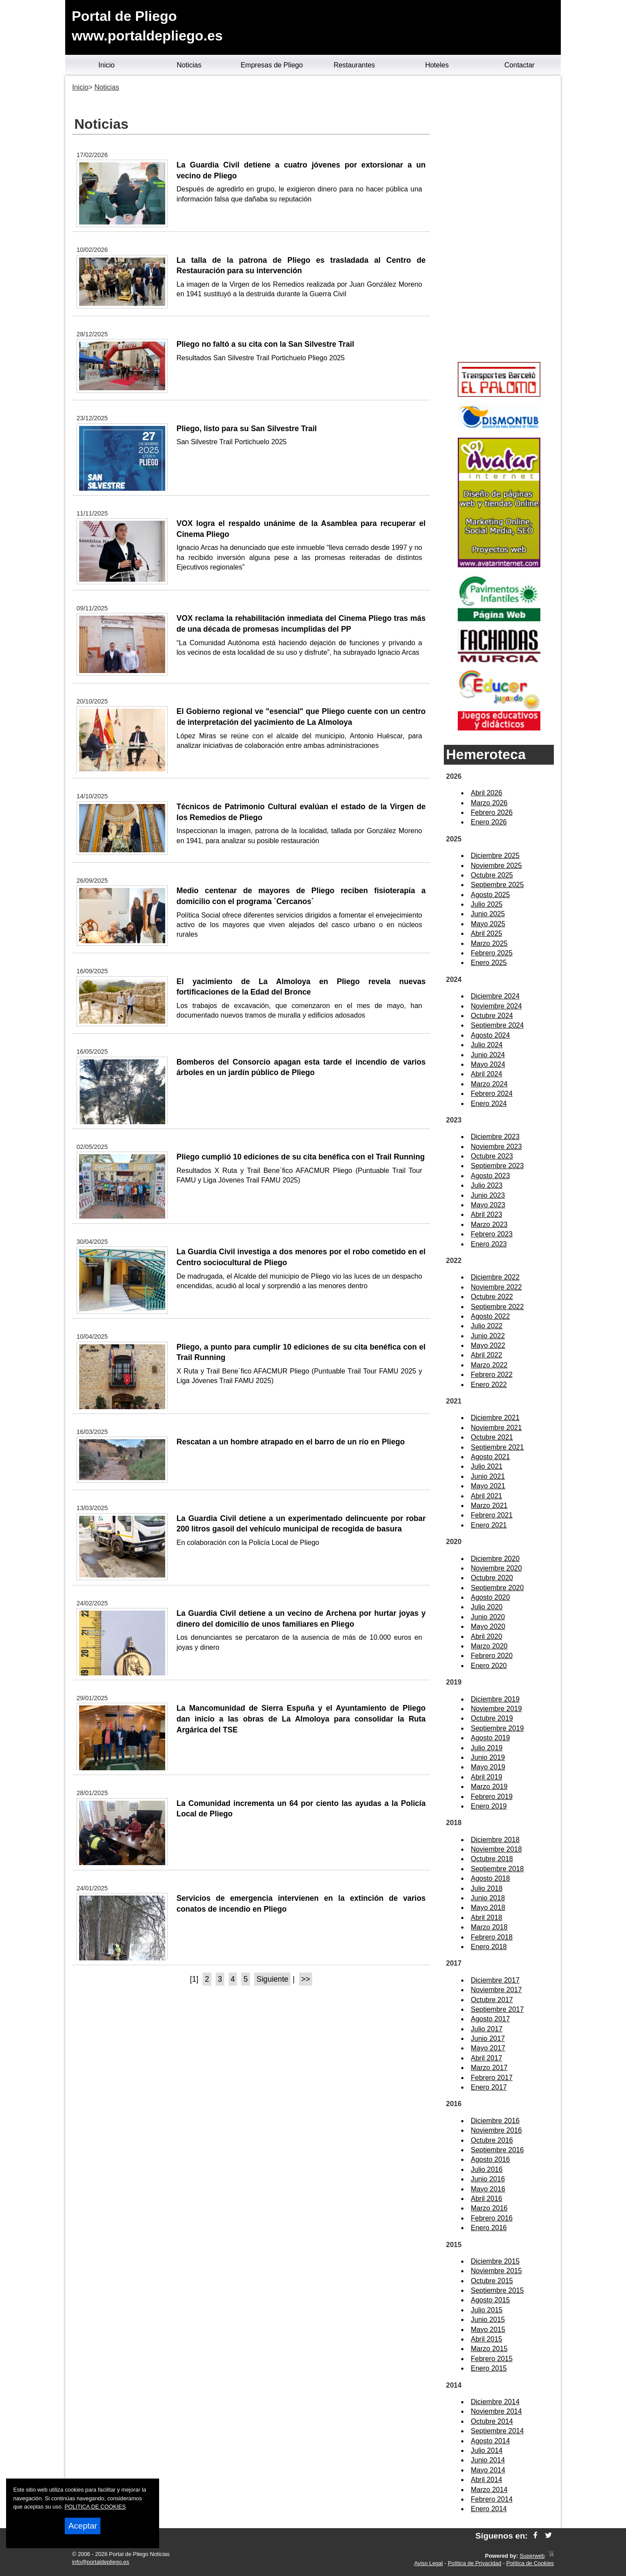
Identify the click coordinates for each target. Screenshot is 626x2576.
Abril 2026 (486, 793)
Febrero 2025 (492, 953)
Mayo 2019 (488, 1767)
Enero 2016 (489, 2227)
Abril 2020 (486, 1636)
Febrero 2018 (492, 1937)
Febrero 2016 (492, 2218)
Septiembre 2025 (497, 884)
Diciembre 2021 (495, 1417)
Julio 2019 (487, 1748)
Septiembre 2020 (497, 1587)
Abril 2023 (486, 1214)
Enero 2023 (489, 1244)
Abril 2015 (486, 2339)
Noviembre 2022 (496, 1287)
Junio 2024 (488, 1055)
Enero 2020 (489, 1665)
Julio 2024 (487, 1044)
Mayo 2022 (488, 1345)
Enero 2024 (489, 1103)
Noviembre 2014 (496, 2411)
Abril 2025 (486, 933)
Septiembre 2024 (497, 1025)
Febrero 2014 (492, 2499)
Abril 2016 (486, 2198)
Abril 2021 (486, 1496)
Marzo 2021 (489, 1505)
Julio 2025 (487, 904)
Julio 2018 (487, 1888)
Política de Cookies (530, 2563)
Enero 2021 (489, 1525)
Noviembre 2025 (496, 865)
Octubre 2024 (492, 1015)
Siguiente (272, 1979)
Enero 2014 (489, 2508)
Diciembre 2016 (495, 2120)
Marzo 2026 (489, 803)
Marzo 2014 (489, 2489)
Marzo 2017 (489, 2067)
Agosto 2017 (490, 2019)
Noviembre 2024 (496, 1006)
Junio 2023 (488, 1195)
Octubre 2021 (492, 1437)
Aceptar (82, 2525)
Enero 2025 (489, 962)
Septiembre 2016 (497, 2150)
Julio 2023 (487, 1185)
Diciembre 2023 (495, 1136)
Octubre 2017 (492, 1999)
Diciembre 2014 (495, 2401)
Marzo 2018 (489, 1927)
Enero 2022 (489, 1384)
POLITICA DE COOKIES (95, 2506)
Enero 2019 (489, 1806)
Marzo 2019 (489, 1786)
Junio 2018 (488, 1898)
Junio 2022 (488, 1336)
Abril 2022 (486, 1355)
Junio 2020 (488, 1617)
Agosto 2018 (490, 1878)
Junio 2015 (488, 2319)
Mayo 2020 (488, 1626)
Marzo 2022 (489, 1365)
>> (305, 1979)
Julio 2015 (487, 2310)
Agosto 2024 (490, 1035)
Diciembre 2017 (495, 1980)
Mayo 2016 (488, 2189)
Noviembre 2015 (496, 2271)
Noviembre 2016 (496, 2130)
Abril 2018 (486, 1917)
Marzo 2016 (489, 2208)
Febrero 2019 (492, 1796)
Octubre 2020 (492, 1577)
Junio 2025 (488, 914)
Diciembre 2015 (495, 2261)
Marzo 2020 (489, 1646)
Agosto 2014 (490, 2441)
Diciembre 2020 (495, 1558)
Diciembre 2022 (495, 1277)
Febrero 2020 (492, 1655)
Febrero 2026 (492, 812)
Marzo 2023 (489, 1224)
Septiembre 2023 (497, 1165)
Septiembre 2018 (497, 1869)
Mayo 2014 (488, 2470)
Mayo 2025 (488, 924)
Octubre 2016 (492, 2140)
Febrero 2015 (492, 2358)
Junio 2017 (488, 2038)
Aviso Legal (428, 2563)
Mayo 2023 (488, 1205)
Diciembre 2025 (495, 855)
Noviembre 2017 (496, 1989)
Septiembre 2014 (497, 2431)
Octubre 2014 (492, 2421)
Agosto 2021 (490, 1457)
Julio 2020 (487, 1607)
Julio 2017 (487, 2029)
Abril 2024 (486, 1074)
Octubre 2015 (492, 2281)
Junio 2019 (488, 1757)
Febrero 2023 (492, 1234)
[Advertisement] (499, 220)
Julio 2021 (487, 1466)
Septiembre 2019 (497, 1728)
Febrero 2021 (492, 1515)
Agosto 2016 (490, 2159)
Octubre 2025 (492, 875)
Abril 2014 (486, 2479)
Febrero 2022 (492, 1374)
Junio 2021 (488, 1476)
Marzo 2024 (489, 1084)
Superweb (532, 2556)
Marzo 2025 (489, 943)
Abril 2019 (486, 1777)
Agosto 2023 (490, 1175)
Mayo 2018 (488, 1907)
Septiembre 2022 (497, 1306)
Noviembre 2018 (496, 1849)
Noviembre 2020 (496, 1568)
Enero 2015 (489, 2368)
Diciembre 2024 (495, 996)
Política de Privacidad (474, 2563)
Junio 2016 (488, 2179)
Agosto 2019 (490, 1738)
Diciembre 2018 (495, 1839)
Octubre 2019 (492, 1718)
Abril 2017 (486, 2058)
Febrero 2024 (492, 1093)
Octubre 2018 (492, 1858)
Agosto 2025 (490, 894)
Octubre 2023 (492, 1156)
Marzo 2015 (489, 2348)
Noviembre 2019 (496, 1708)
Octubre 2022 (492, 1296)
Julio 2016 (487, 2169)
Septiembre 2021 (497, 1447)
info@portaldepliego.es (100, 2562)
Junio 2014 (488, 2460)
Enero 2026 (489, 822)
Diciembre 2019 (495, 1699)
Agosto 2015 (490, 2300)
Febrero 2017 (492, 2077)
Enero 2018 (489, 1946)
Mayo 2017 (488, 2048)
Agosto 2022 (490, 1316)
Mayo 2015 (488, 2329)
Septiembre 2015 (497, 2290)
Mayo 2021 (488, 1486)
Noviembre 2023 (496, 1146)
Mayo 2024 (488, 1064)
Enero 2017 (489, 2087)
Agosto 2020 (490, 1597)
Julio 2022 (487, 1326)
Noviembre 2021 (496, 1427)
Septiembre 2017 (497, 2009)
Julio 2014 (487, 2450)
